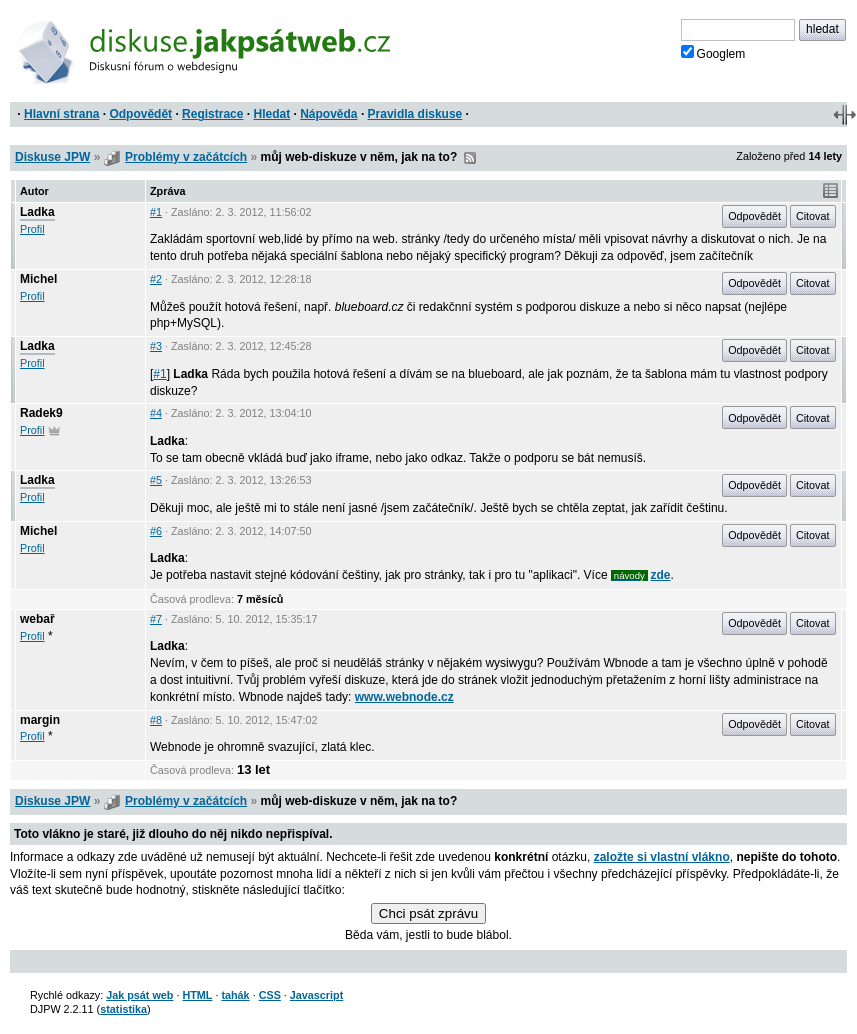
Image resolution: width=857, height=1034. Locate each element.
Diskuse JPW (52, 157)
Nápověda (328, 114)
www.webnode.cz (404, 697)
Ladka (37, 212)
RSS (470, 158)
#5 (156, 480)
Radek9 (41, 413)
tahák (235, 995)
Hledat (271, 114)
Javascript (316, 995)
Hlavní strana (61, 114)
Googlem (713, 53)
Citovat (813, 216)
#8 (156, 720)
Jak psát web (139, 995)
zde (661, 575)
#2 (156, 279)
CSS (270, 995)
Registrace (212, 114)
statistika (123, 1009)
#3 (156, 346)
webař (37, 619)
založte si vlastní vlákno (662, 857)
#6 (156, 531)
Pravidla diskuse (415, 114)
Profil (32, 229)
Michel (38, 279)
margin (40, 720)
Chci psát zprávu (428, 913)
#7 (156, 619)
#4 (156, 413)
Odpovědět (140, 114)
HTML (197, 995)
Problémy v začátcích (186, 157)
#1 (156, 212)
